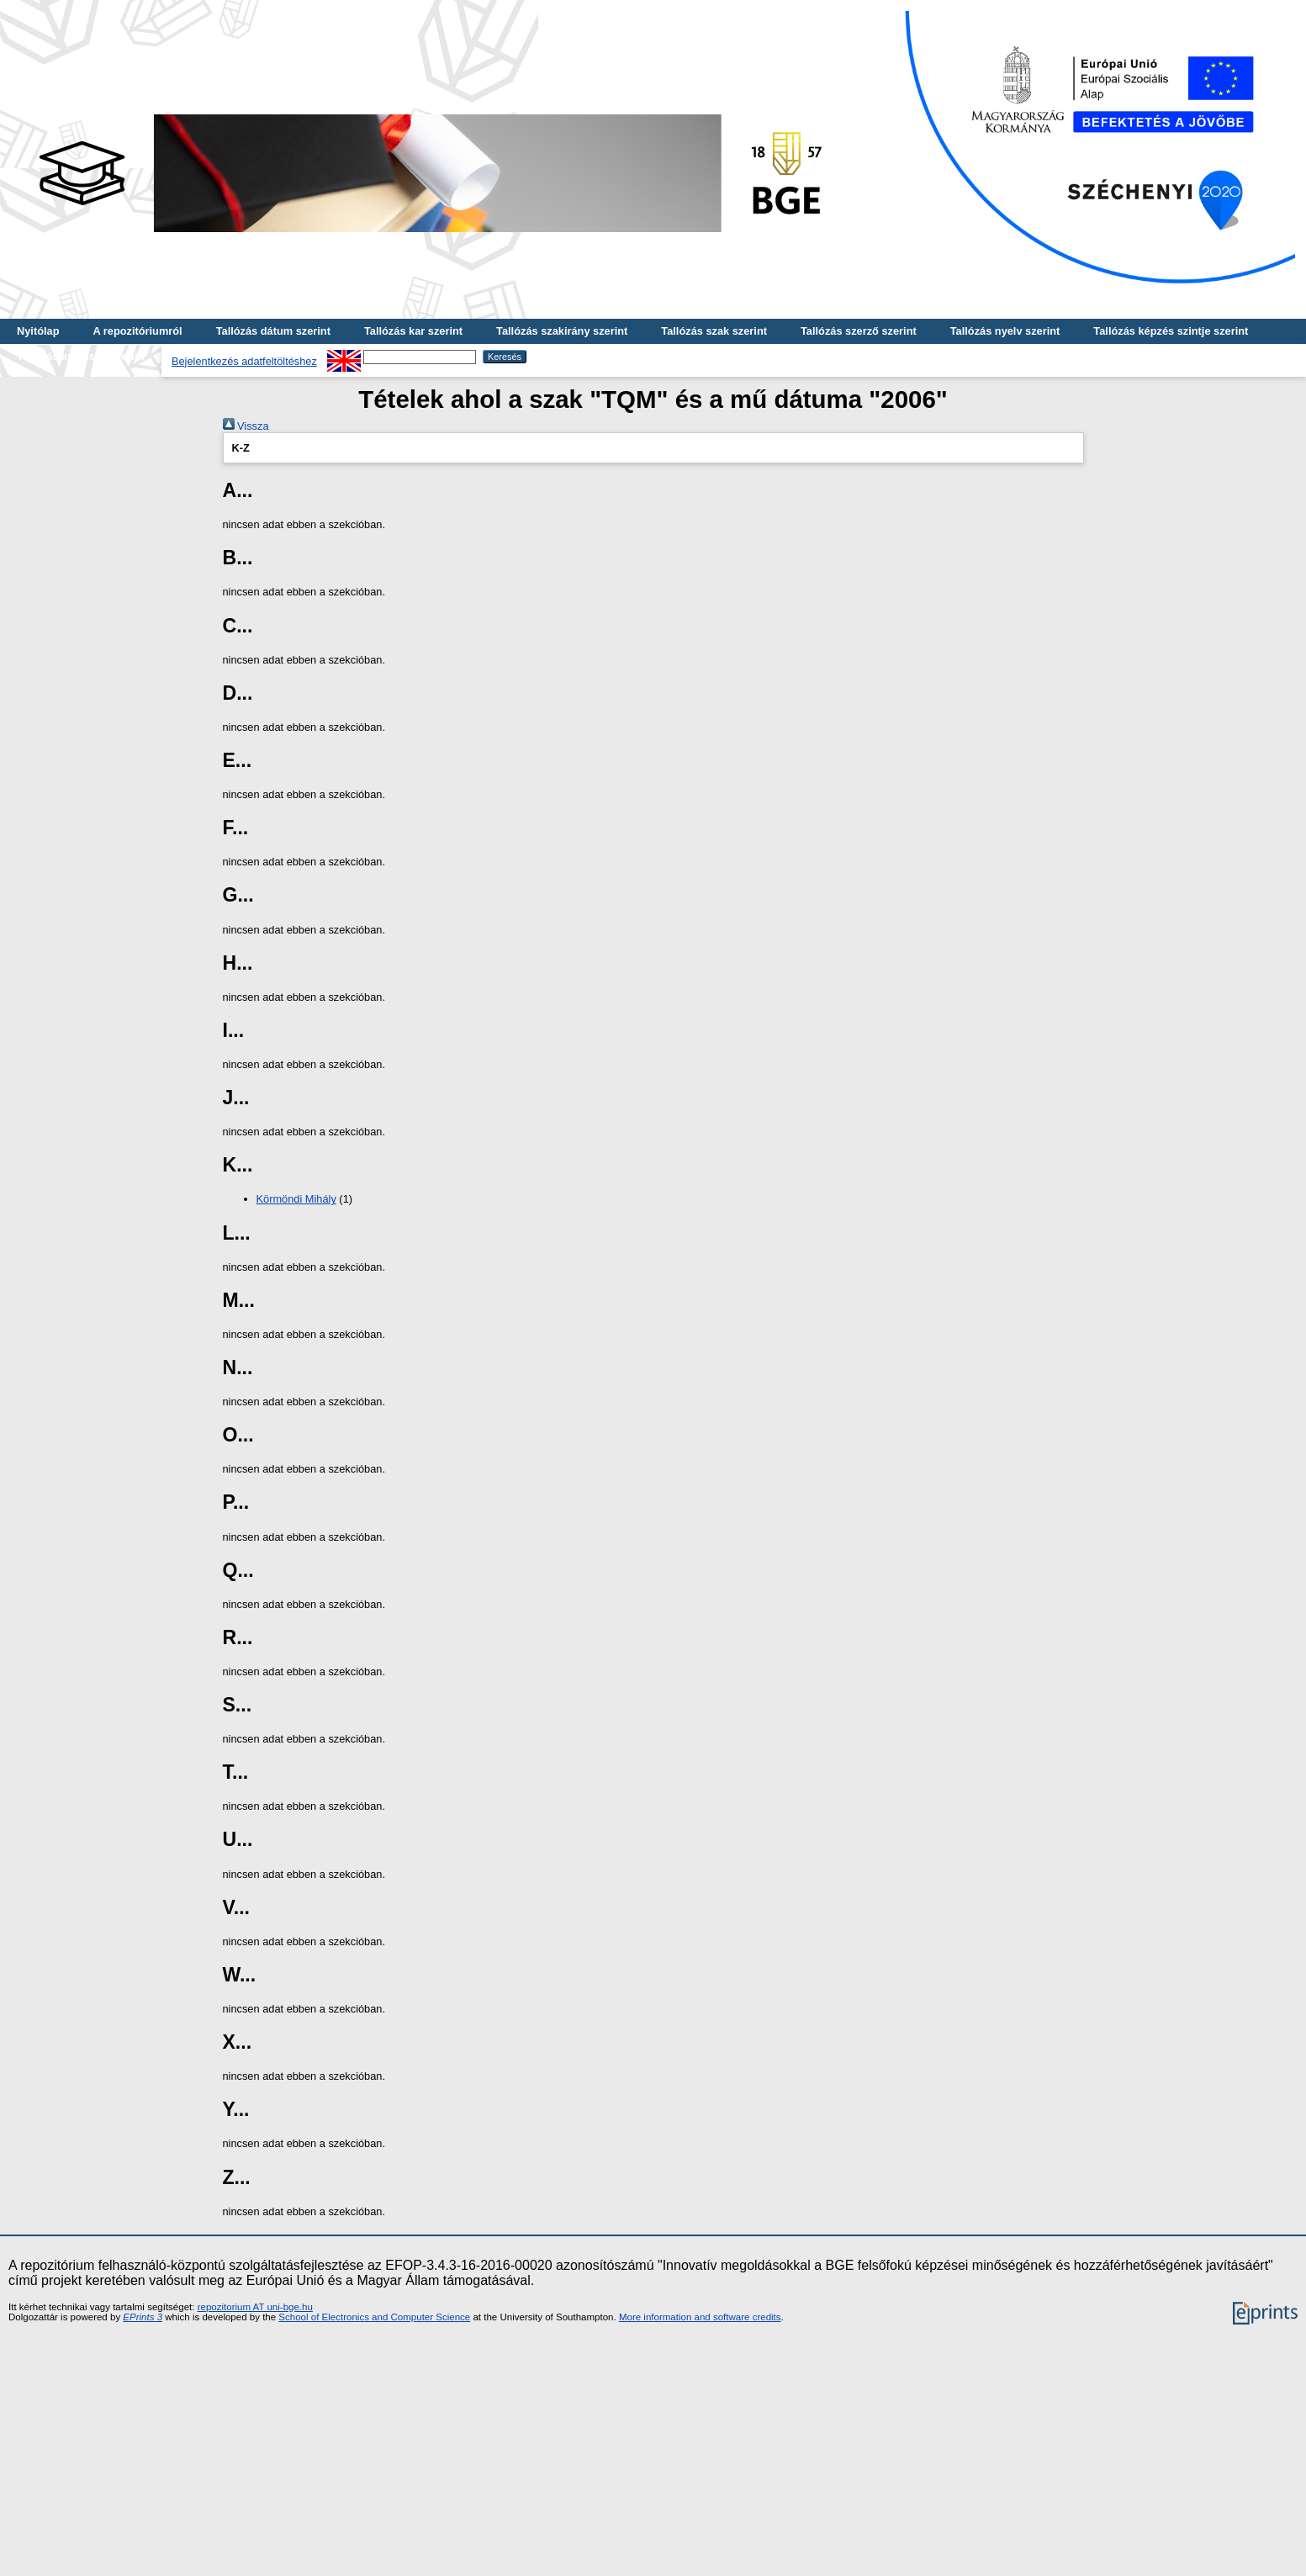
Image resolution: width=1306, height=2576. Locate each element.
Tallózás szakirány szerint (561, 331)
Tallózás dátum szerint (273, 331)
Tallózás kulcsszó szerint (81, 356)
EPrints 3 (142, 2317)
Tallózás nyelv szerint (1005, 331)
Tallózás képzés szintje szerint (1170, 331)
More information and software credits (700, 2317)
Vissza (246, 426)
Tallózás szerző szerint (859, 331)
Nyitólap (38, 331)
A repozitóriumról (137, 331)
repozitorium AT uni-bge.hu (255, 2307)
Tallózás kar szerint (413, 331)
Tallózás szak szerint (714, 331)
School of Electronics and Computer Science (374, 2317)
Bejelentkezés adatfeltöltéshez (244, 361)
